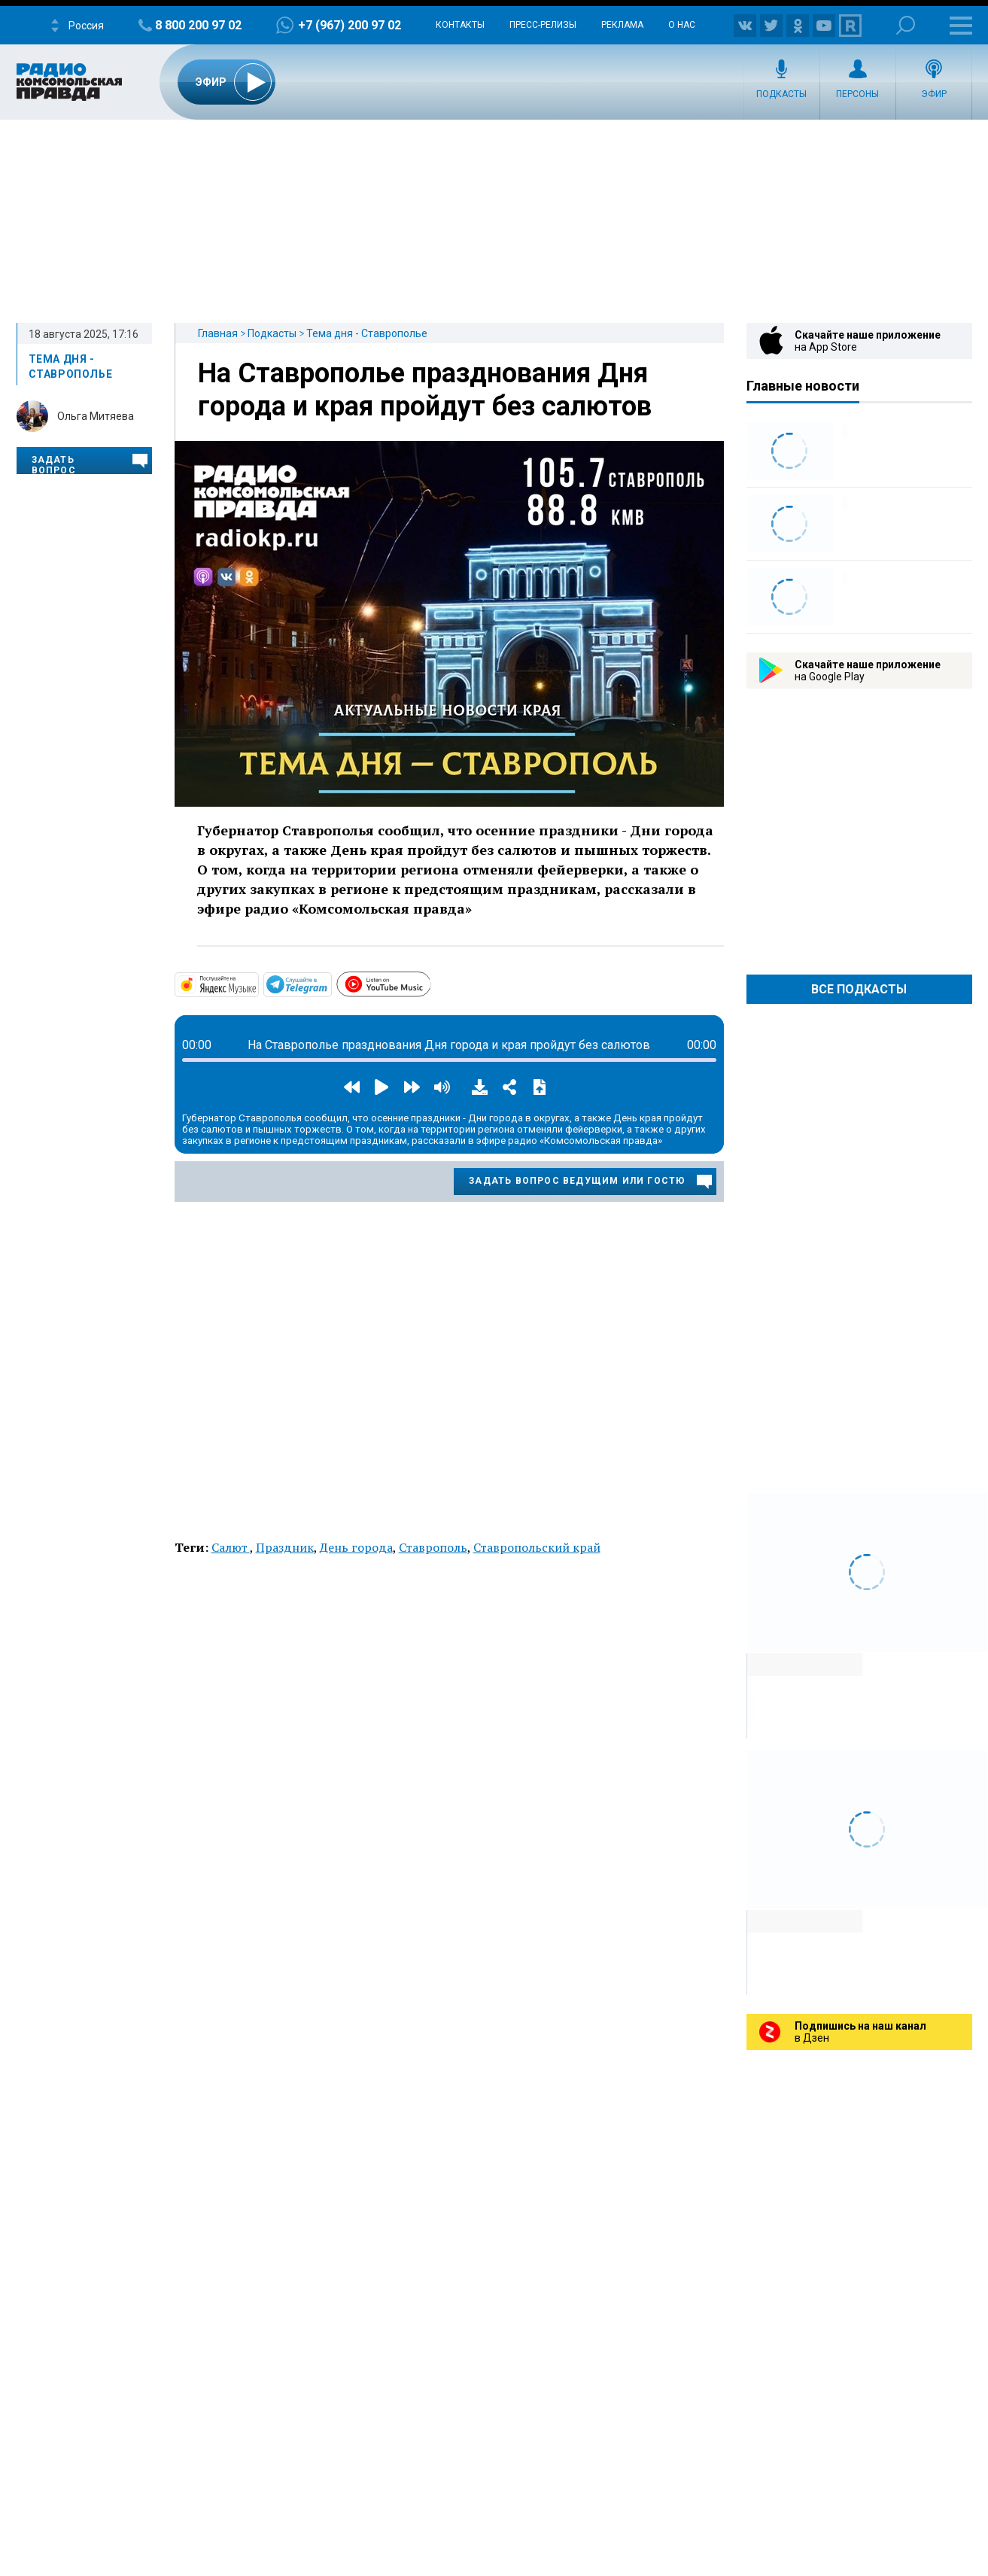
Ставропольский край (536, 1547)
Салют (230, 1547)
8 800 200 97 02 (198, 25)
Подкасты (781, 94)
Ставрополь (433, 1547)
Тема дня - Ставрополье (366, 333)
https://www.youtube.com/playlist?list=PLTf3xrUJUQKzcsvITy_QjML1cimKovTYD (430, 982)
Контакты (460, 25)
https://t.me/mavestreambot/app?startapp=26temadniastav (330, 983)
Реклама (622, 25)
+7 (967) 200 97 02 (349, 25)
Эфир (934, 94)
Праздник (285, 1547)
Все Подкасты (859, 989)
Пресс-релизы (542, 25)
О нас (681, 25)
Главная (218, 333)
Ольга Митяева (95, 416)
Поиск (905, 25)
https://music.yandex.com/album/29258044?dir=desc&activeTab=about (257, 983)
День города (356, 1547)
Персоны (857, 94)
